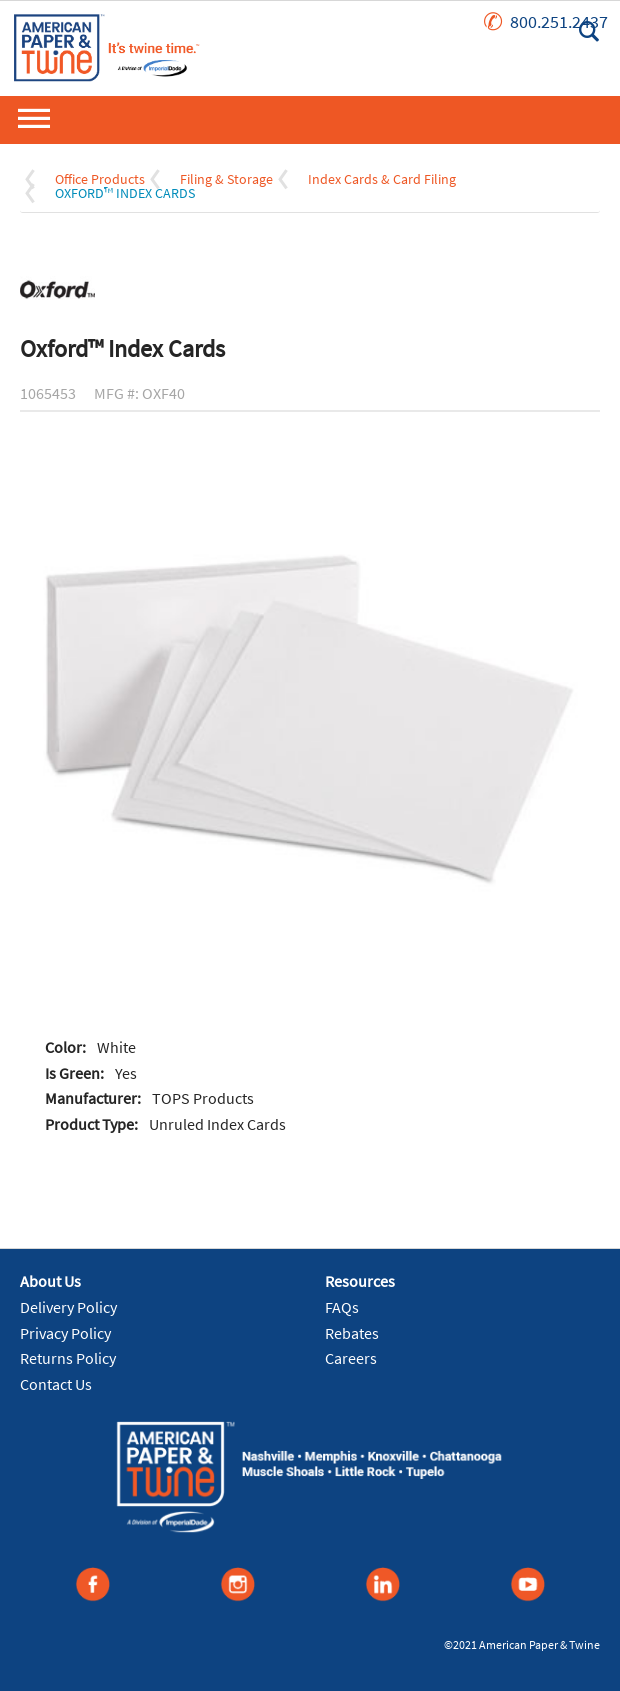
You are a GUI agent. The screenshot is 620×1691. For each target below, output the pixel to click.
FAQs (342, 1307)
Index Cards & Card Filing (382, 179)
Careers (351, 1358)
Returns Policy (68, 1358)
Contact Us (56, 1384)
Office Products (100, 179)
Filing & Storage (226, 179)
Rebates (352, 1333)
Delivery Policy (68, 1307)
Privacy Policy (65, 1333)
